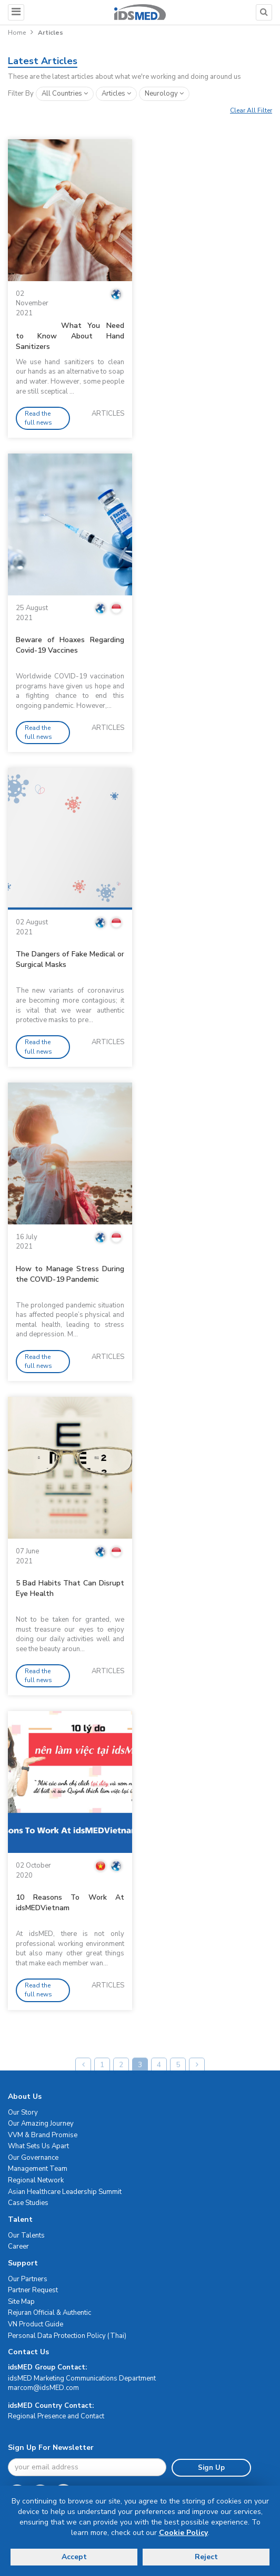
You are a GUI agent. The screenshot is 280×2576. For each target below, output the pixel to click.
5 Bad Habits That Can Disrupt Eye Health (70, 1588)
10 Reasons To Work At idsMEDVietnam (70, 1902)
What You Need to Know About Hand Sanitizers (70, 336)
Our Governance (33, 2157)
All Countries (65, 93)
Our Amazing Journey (41, 2123)
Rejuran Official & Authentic (49, 2312)
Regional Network (36, 2180)
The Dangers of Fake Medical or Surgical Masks (70, 959)
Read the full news (38, 418)
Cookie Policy (183, 2533)
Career (18, 2246)
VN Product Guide (35, 2324)
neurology (164, 93)
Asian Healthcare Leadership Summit (65, 2192)
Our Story (23, 2112)
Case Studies (28, 2203)
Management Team (37, 2168)
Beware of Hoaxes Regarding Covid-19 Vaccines (70, 645)
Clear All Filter (251, 110)
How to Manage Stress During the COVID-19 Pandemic (70, 1274)
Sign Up (211, 2467)
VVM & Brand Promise (42, 2135)
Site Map (21, 2301)
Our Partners (27, 2279)
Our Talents (26, 2235)
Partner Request (33, 2290)
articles (116, 93)
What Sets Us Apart (38, 2146)
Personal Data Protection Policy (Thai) (67, 2336)
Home (17, 32)
